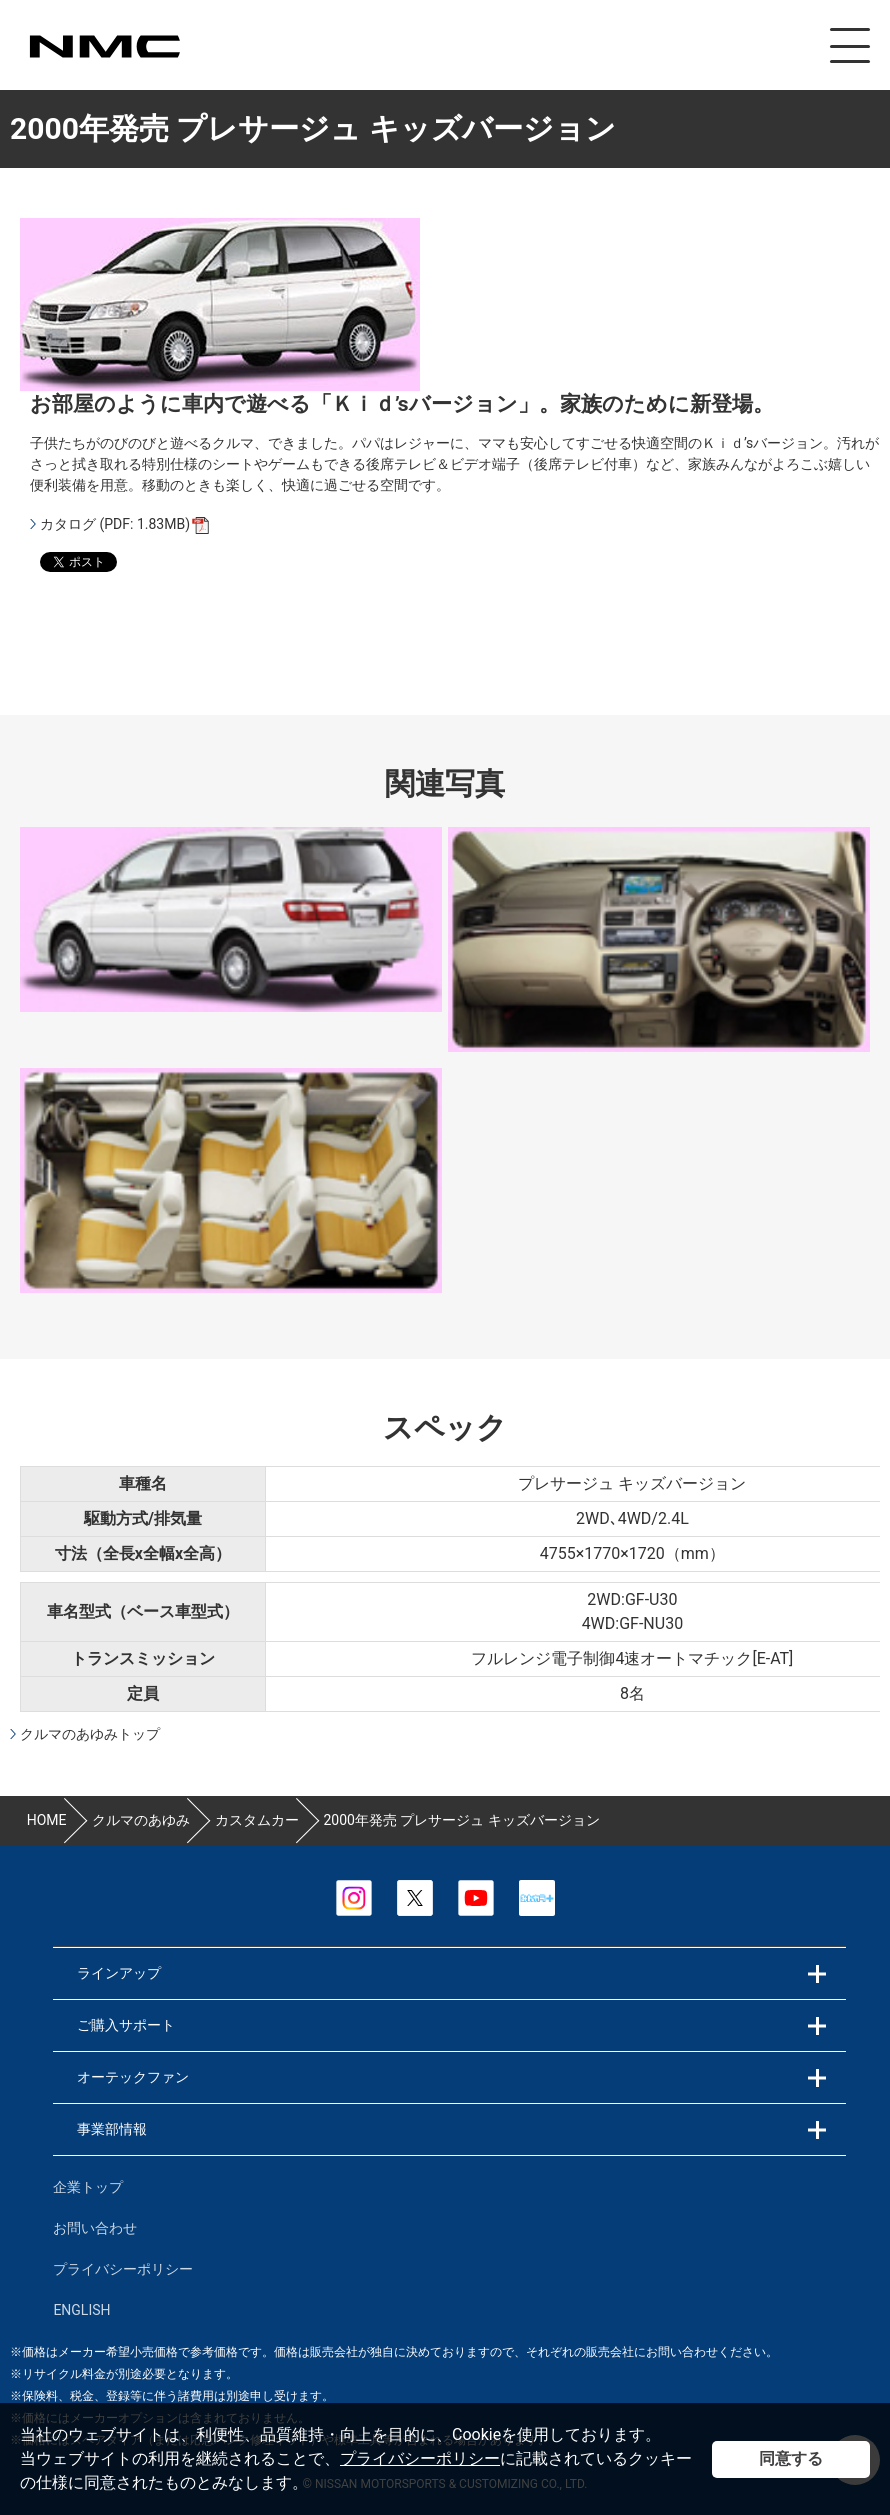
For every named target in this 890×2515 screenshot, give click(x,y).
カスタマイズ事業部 (104, 46)
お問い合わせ (95, 2228)
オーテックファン (133, 2077)
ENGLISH (81, 2310)
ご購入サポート (126, 2025)
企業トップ (88, 2187)
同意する (791, 2458)
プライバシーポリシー (420, 2458)
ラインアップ (119, 1973)
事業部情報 (112, 2129)
